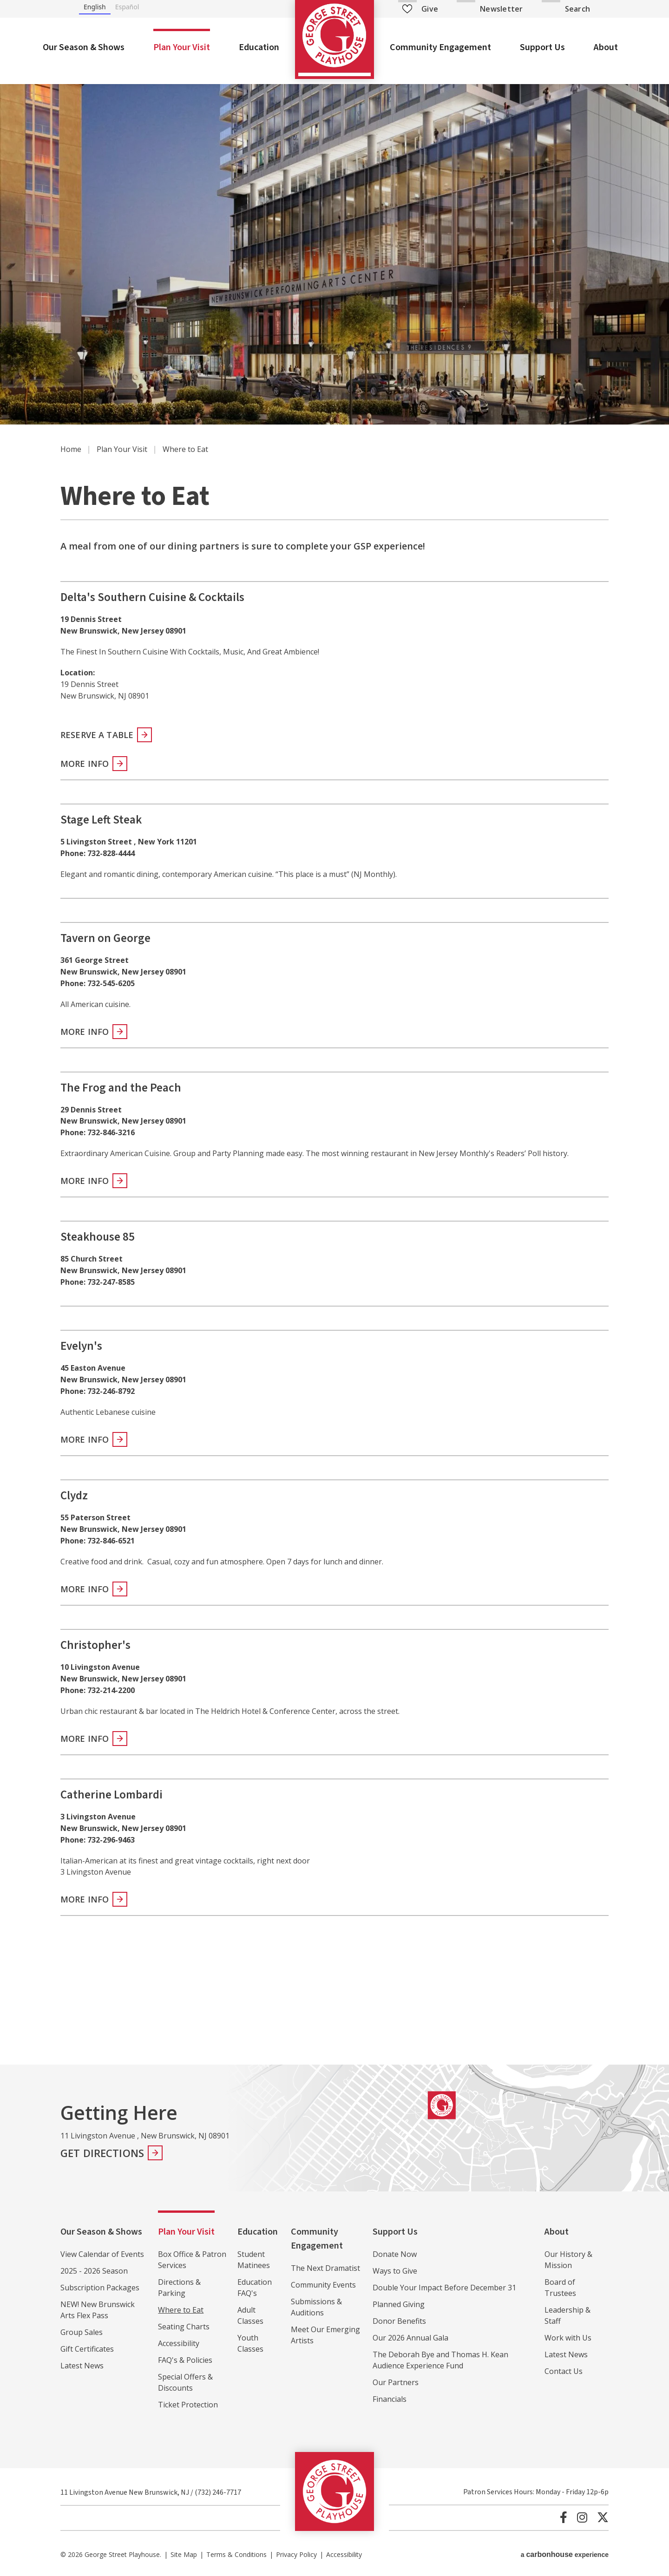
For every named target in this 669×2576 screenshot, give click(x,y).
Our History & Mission (568, 2259)
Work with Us (567, 2338)
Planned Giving (399, 2304)
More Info (84, 763)
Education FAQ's (254, 2287)
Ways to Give (395, 2271)
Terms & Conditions (236, 2554)
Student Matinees (253, 2259)
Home (70, 449)
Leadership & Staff (567, 2315)
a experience (565, 2554)
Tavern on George (105, 938)
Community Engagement (440, 47)
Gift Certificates (87, 2349)
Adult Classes (250, 2315)
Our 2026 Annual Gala (410, 2338)
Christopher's (95, 1645)
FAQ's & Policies (185, 2360)
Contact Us (563, 2371)
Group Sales (81, 2332)
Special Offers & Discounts (185, 2382)
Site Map (184, 2554)
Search (577, 9)
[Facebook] (563, 2517)
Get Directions (102, 2153)
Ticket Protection (188, 2404)
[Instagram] (582, 2517)
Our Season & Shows (84, 47)
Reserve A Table (96, 734)
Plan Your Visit (181, 47)
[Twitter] (603, 2517)
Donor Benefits (399, 2321)
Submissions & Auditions (316, 2307)
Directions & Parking (179, 2287)
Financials (390, 2399)
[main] (334, 1069)
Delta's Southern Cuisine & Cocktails (152, 597)
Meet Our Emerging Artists (325, 2335)
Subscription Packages (99, 2287)
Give (420, 9)
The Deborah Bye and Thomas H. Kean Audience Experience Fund (440, 2360)
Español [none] (127, 6)
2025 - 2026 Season (94, 2271)
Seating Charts (184, 2326)
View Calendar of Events (102, 2254)
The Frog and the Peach (120, 1087)
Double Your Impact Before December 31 (444, 2287)
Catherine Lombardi (111, 1794)
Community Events (323, 2285)
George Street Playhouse (334, 39)
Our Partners (396, 2382)
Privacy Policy (296, 2554)
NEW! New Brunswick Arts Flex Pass (97, 2310)
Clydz (74, 1495)
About (606, 47)
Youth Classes (250, 2343)
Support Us (542, 47)
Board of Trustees (560, 2287)
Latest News (82, 2365)
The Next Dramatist (325, 2268)
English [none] (95, 6)
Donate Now (395, 2254)
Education (259, 47)
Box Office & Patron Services (192, 2259)
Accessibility (178, 2343)
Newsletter (501, 9)
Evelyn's (81, 1346)
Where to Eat (180, 2310)
